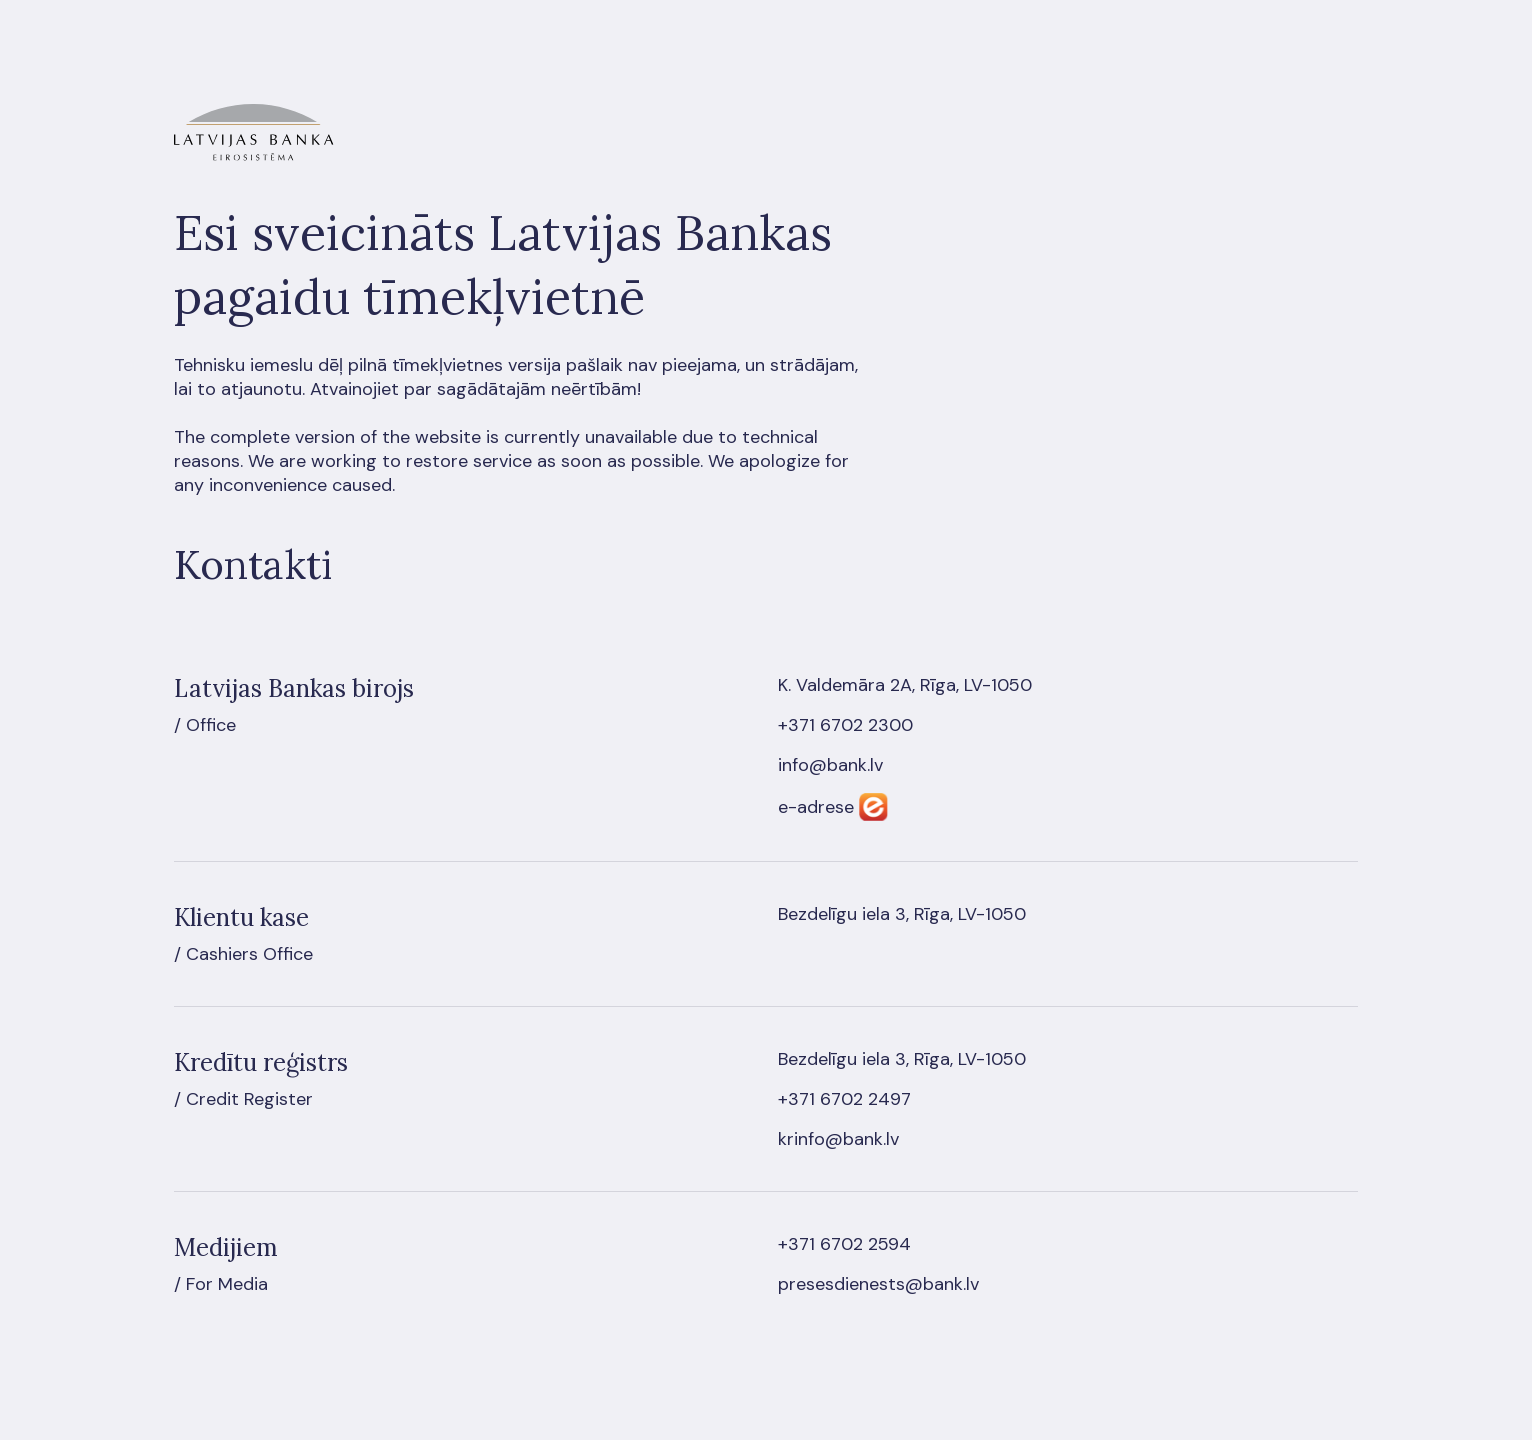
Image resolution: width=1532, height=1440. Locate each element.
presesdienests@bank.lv (878, 1284)
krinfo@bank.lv (838, 1139)
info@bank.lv (830, 765)
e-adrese (816, 807)
